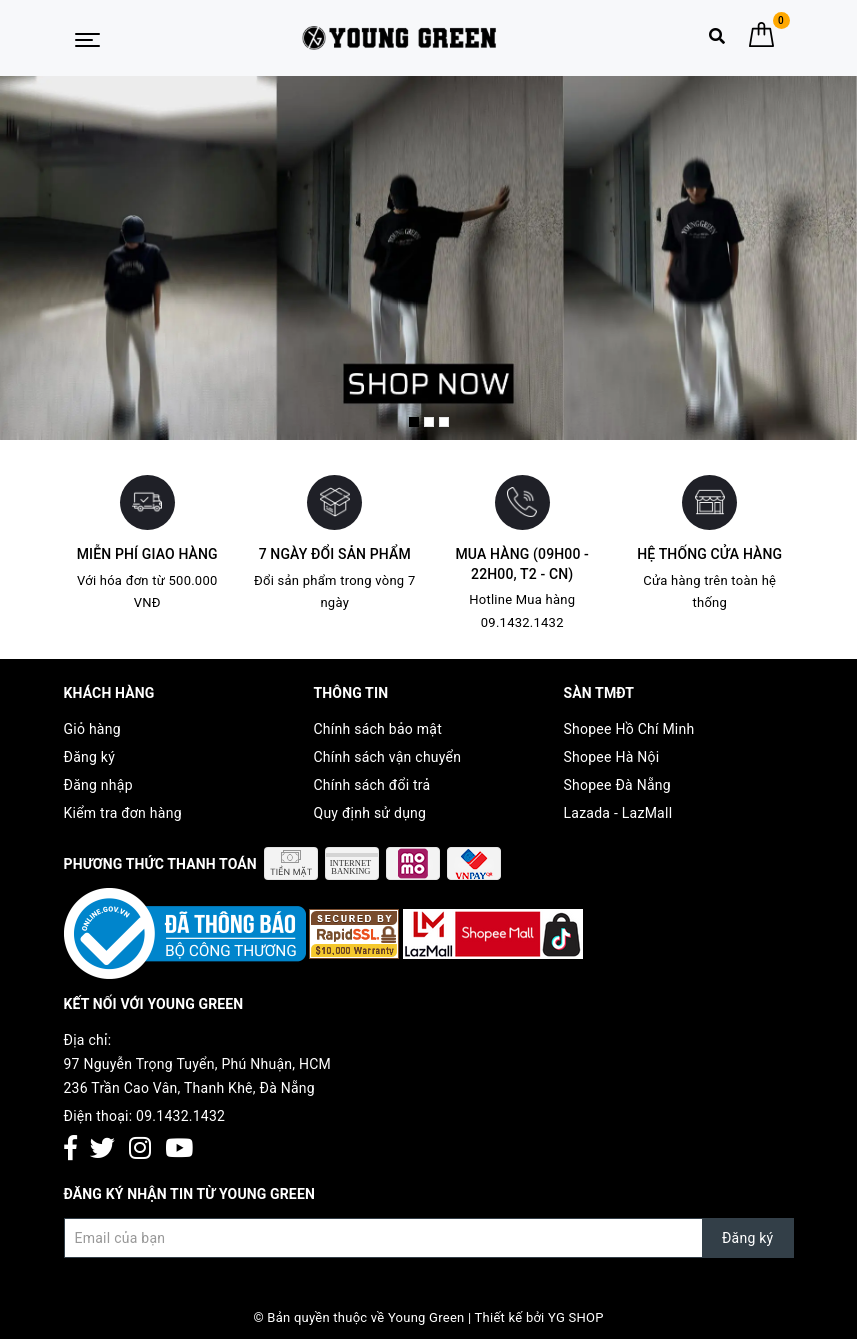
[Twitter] (102, 1149)
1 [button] (414, 422)
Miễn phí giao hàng (147, 554)
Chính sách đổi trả (372, 785)
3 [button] (444, 422)
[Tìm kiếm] (717, 40)
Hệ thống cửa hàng (709, 554)
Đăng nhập (98, 785)
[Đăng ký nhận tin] (429, 1238)
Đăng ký (90, 757)
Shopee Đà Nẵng (617, 785)
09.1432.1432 (180, 1116)
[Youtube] (179, 1149)
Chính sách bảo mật (378, 729)
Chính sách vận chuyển (388, 757)
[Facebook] (70, 1149)
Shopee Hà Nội (612, 757)
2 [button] (429, 422)
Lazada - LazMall (618, 813)
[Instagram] (140, 1149)
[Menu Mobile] (87, 38)
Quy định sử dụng (370, 813)
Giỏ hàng (92, 729)
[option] (428, 258)
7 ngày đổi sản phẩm (335, 554)
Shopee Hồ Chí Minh (629, 729)
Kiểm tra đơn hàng (123, 813)
